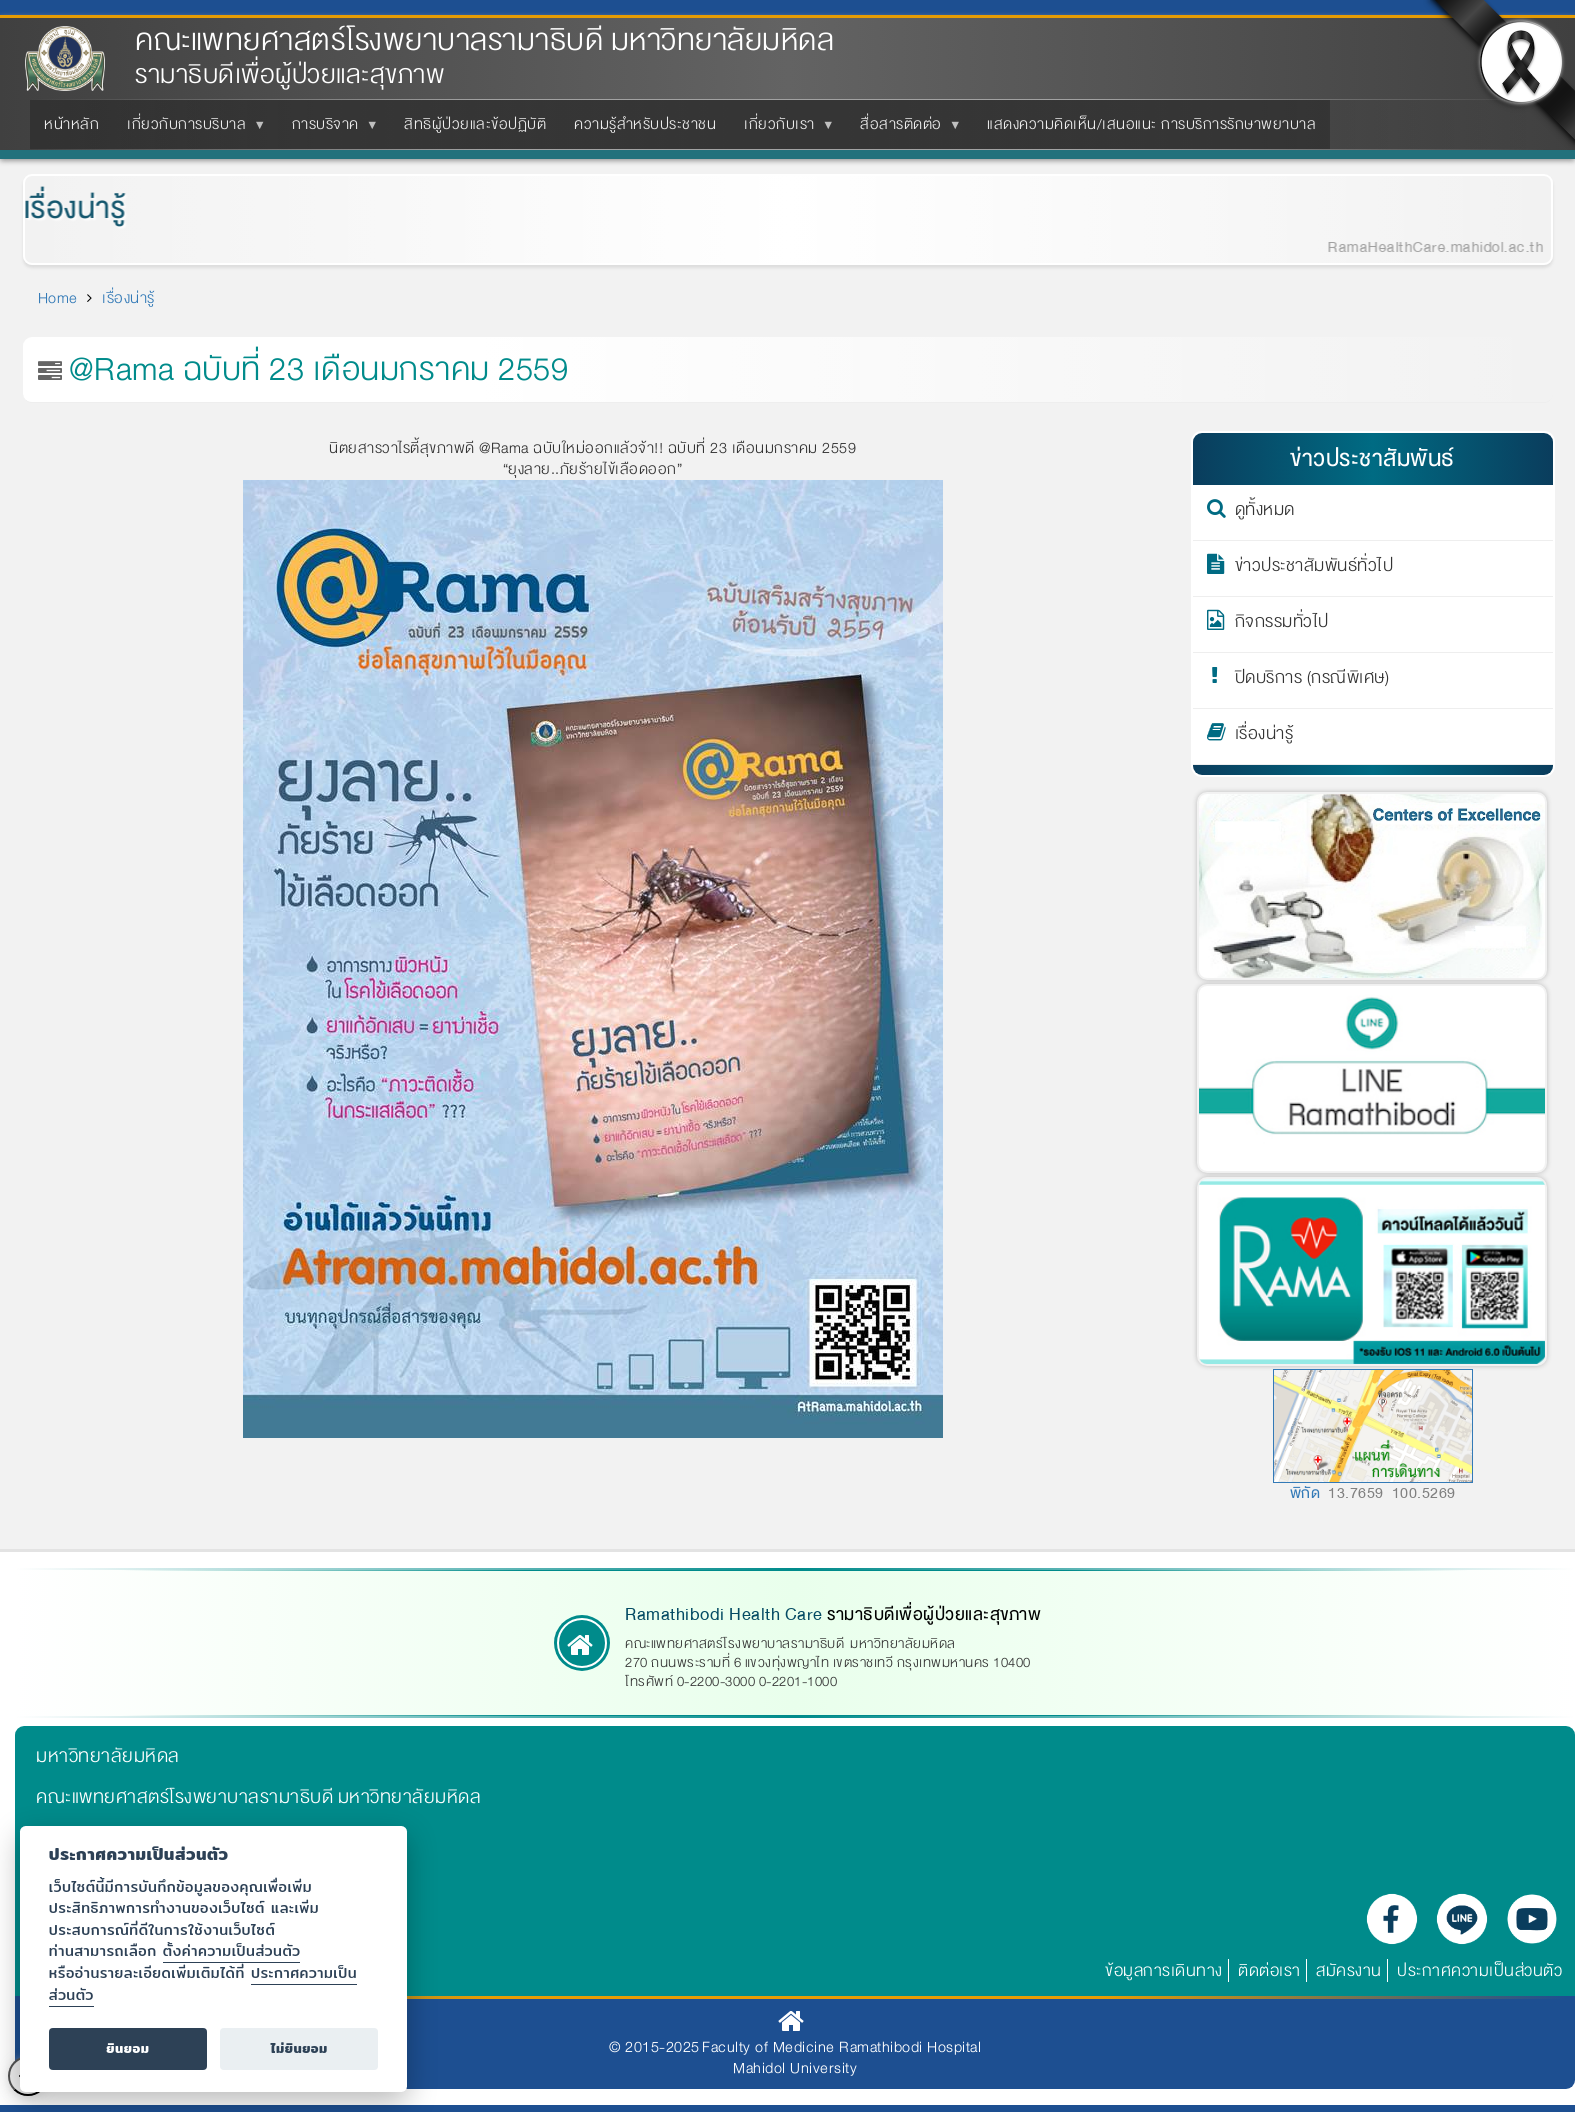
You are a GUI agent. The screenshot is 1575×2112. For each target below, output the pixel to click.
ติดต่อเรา (1269, 1970)
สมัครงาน (1349, 1970)
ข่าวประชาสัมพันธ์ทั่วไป (1314, 569)
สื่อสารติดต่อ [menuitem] (905, 130)
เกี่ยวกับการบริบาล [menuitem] (190, 130)
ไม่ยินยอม (299, 2048)
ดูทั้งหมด (1265, 513)
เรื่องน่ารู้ (60, 208)
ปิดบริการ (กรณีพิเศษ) (1312, 681)
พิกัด (1305, 1493)
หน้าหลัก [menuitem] (71, 124)
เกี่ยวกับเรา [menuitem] (783, 130)
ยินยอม (127, 2048)
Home (58, 298)
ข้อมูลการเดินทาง (1164, 1970)
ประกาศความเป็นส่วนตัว (1479, 1970)
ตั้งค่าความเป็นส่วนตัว (232, 1950)
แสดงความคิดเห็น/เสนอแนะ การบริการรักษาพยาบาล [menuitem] (1151, 124)
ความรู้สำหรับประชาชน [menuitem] (645, 124)
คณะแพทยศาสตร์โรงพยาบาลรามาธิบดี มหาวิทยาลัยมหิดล (484, 40)
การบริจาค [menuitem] (329, 130)
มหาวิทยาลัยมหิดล (108, 1756)
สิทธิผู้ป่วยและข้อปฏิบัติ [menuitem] (475, 124)
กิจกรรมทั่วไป (1282, 625)
